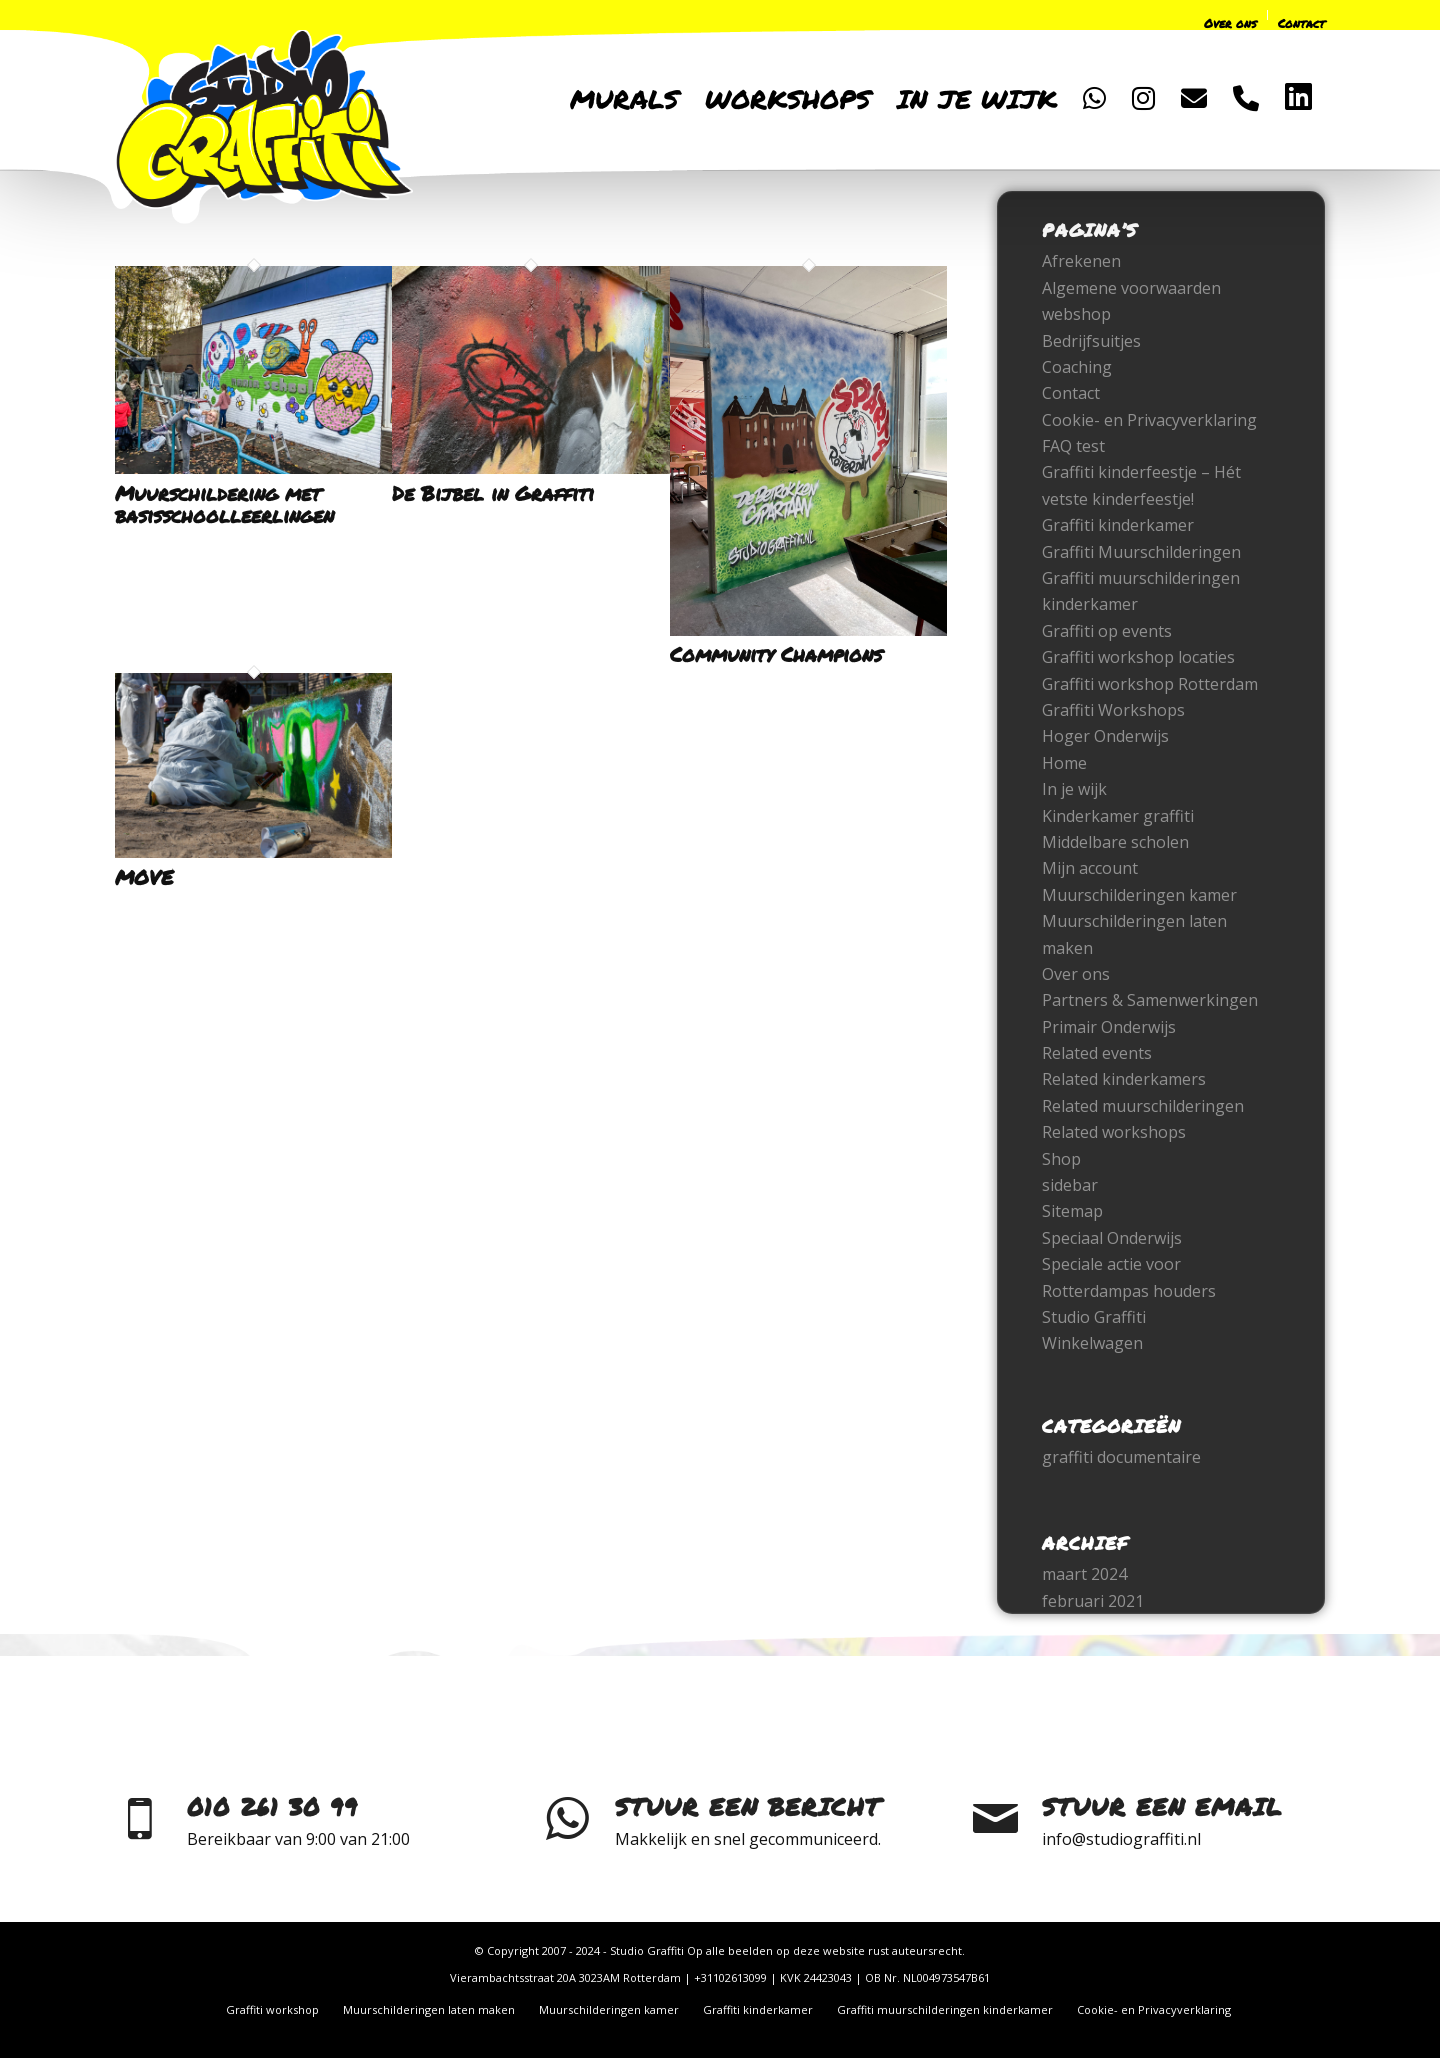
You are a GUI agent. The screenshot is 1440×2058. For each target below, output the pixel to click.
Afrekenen (1081, 261)
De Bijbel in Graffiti (493, 493)
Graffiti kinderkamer (1118, 525)
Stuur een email (1162, 1806)
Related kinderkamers (1124, 1079)
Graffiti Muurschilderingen (1141, 552)
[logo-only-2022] (264, 119)
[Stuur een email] (995, 1819)
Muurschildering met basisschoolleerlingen (224, 504)
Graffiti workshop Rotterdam (1150, 684)
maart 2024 (1084, 1574)
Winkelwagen (1092, 1343)
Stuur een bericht (748, 1806)
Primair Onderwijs (1109, 1027)
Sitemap (1072, 1211)
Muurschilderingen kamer (1139, 895)
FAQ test (1073, 446)
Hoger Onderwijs (1105, 736)
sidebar (1070, 1185)
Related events (1097, 1053)
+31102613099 (730, 1977)
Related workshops (1114, 1132)
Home (1064, 763)
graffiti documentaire (1121, 1457)
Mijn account (1090, 868)
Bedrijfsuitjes (1091, 341)
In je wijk (1074, 789)
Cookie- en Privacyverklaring (1149, 420)
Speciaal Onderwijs (1112, 1238)
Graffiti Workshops (1113, 710)
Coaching (1077, 367)
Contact (1071, 393)
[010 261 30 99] (140, 1819)
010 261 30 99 (272, 1806)
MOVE (144, 877)
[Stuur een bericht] (568, 1819)
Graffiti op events (1107, 631)
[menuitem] (1127, 18)
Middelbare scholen (1115, 842)
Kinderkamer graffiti (1118, 816)
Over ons (1076, 974)
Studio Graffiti (1094, 1317)
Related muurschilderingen (1143, 1106)
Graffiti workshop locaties (1138, 657)
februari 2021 (1093, 1601)
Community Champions (776, 654)
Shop (1061, 1159)
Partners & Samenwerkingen (1150, 1000)
